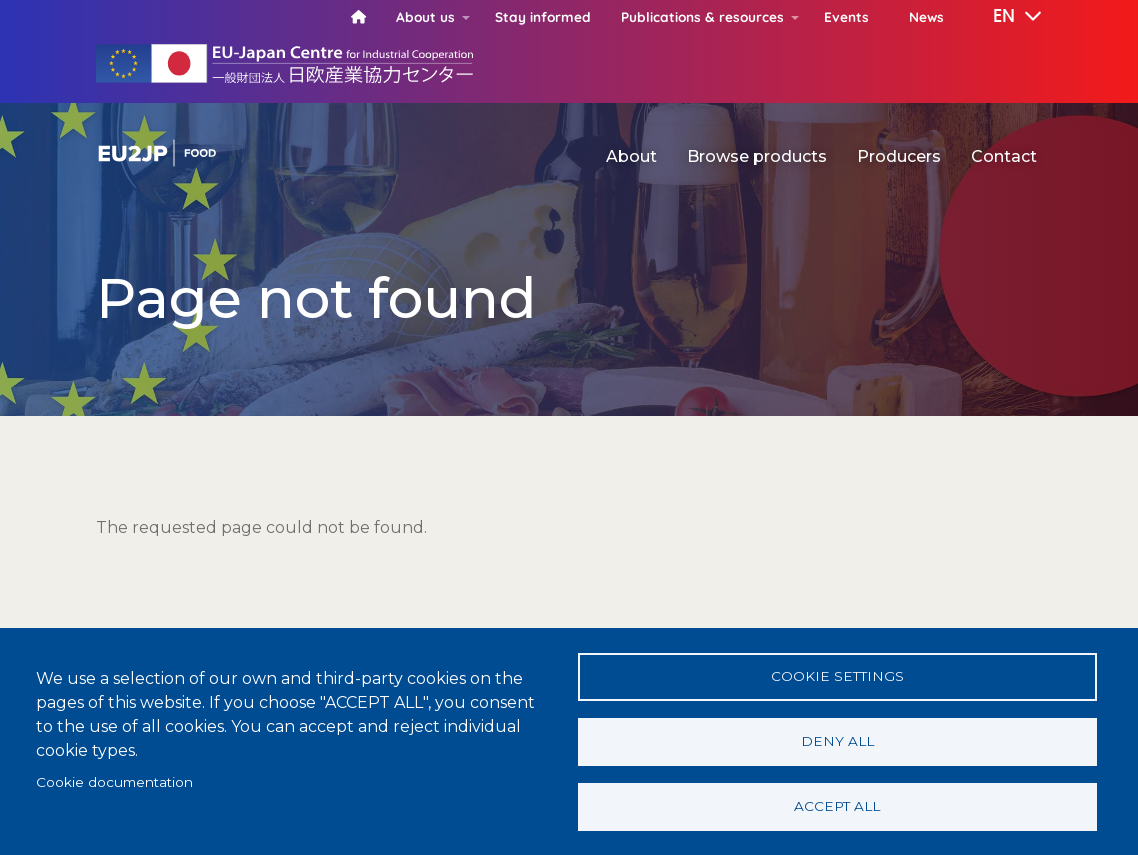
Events (846, 16)
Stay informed (543, 16)
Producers (899, 156)
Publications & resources (702, 16)
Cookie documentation (114, 782)
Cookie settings (837, 676)
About (631, 156)
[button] (1003, 17)
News (926, 16)
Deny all (837, 741)
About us (425, 16)
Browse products (757, 156)
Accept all (837, 806)
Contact (1004, 156)
